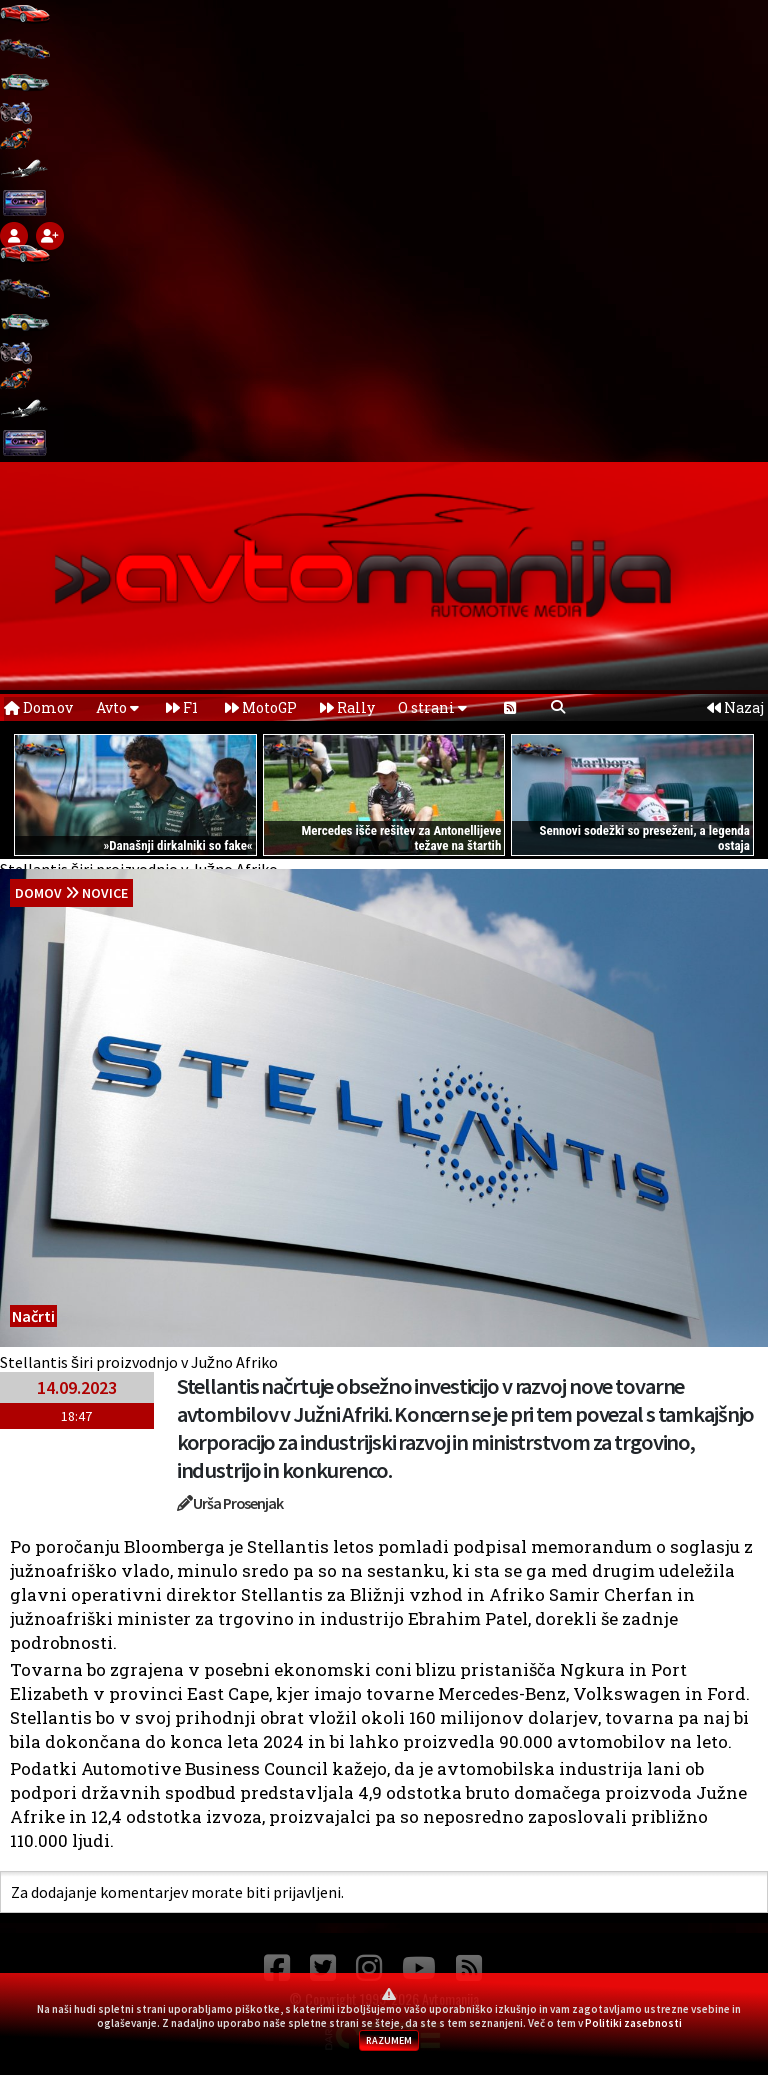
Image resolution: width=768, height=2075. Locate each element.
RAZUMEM (389, 2040)
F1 (182, 707)
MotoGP (261, 707)
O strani (432, 707)
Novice (105, 893)
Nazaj (735, 707)
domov (38, 893)
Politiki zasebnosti (633, 2023)
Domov (38, 707)
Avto (117, 707)
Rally (347, 707)
